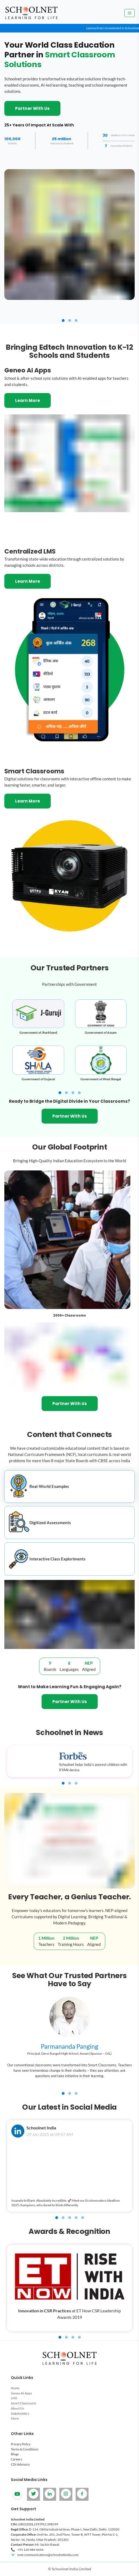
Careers (16, 2463)
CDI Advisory (20, 2468)
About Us (17, 2412)
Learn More (27, 400)
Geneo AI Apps (21, 2396)
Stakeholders (20, 2417)
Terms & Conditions (24, 2452)
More (15, 2422)
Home (15, 2392)
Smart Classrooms (23, 2407)
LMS (14, 2402)
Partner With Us (32, 108)
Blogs (15, 2458)
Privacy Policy (20, 2448)
